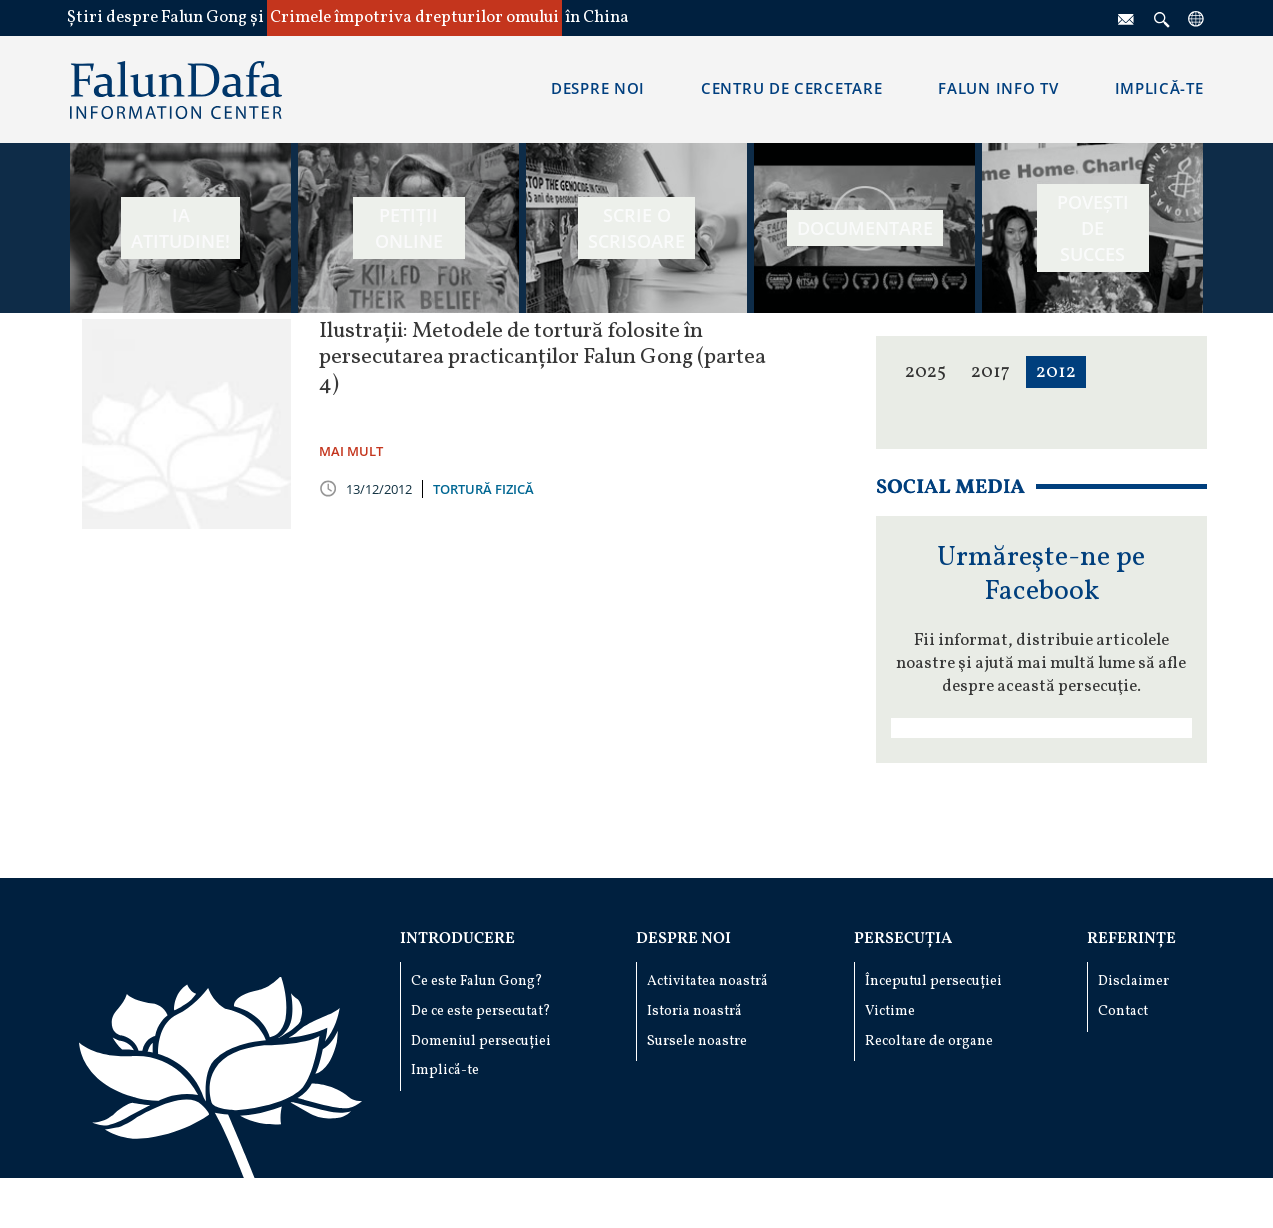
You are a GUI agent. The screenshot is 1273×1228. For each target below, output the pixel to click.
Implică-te (445, 1070)
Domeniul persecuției (481, 1041)
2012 (1056, 372)
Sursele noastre (697, 1041)
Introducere (457, 939)
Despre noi (683, 939)
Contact (1123, 1011)
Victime (890, 1011)
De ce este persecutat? (481, 1011)
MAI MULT (351, 451)
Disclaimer (1133, 981)
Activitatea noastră (707, 981)
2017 (990, 372)
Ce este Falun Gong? (477, 981)
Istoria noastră (694, 1011)
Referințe (1131, 939)
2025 (925, 372)
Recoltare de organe (929, 1041)
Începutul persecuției (933, 981)
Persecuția (903, 939)
